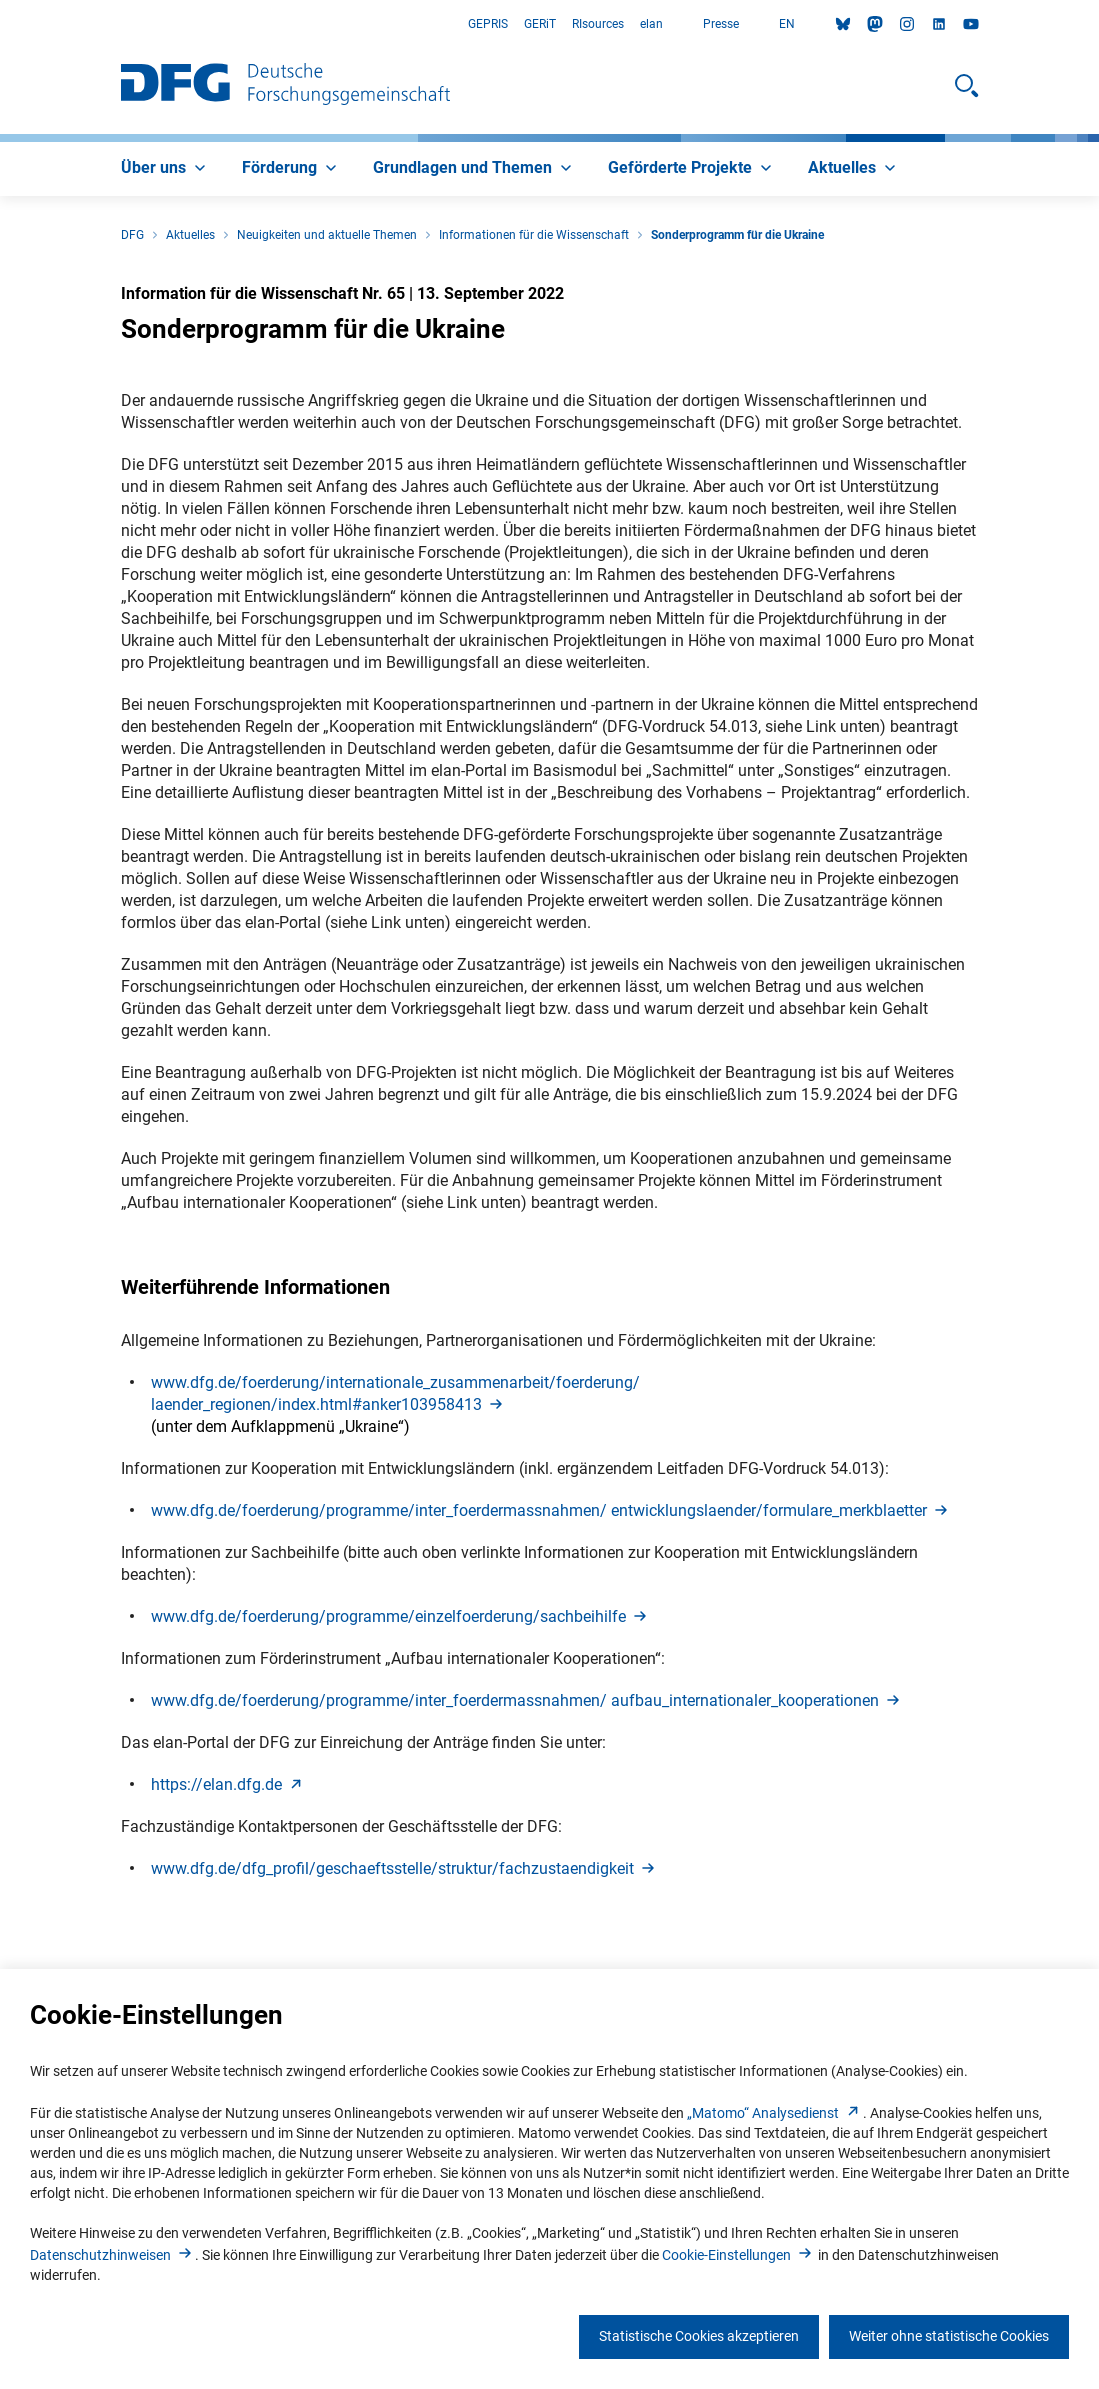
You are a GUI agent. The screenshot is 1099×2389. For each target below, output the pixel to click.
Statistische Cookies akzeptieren (699, 2336)
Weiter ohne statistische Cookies (949, 2336)
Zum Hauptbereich (0, 24)
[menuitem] (165, 169)
